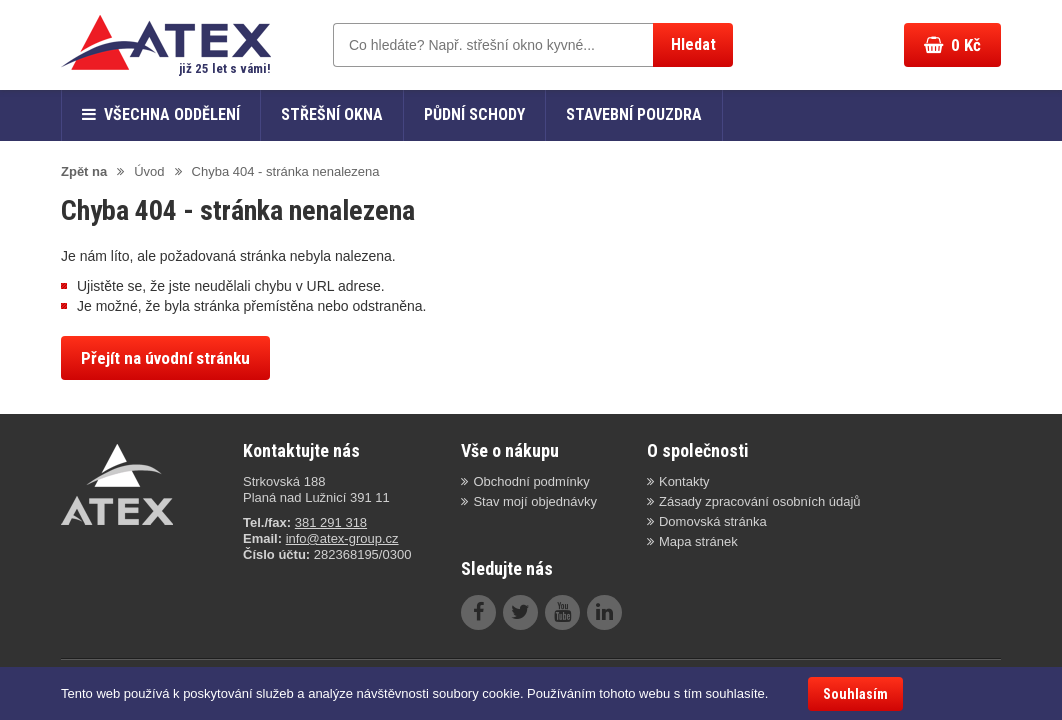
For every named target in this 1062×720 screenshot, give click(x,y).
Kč (952, 45)
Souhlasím (855, 694)
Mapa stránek (698, 541)
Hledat (693, 44)
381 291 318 (331, 522)
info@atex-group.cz (342, 538)
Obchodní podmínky (531, 481)
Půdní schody (474, 114)
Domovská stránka (713, 521)
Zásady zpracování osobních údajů (760, 501)
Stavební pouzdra (634, 114)
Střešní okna (332, 114)
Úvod (149, 171)
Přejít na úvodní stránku (165, 358)
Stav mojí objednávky (535, 501)
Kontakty (684, 481)
